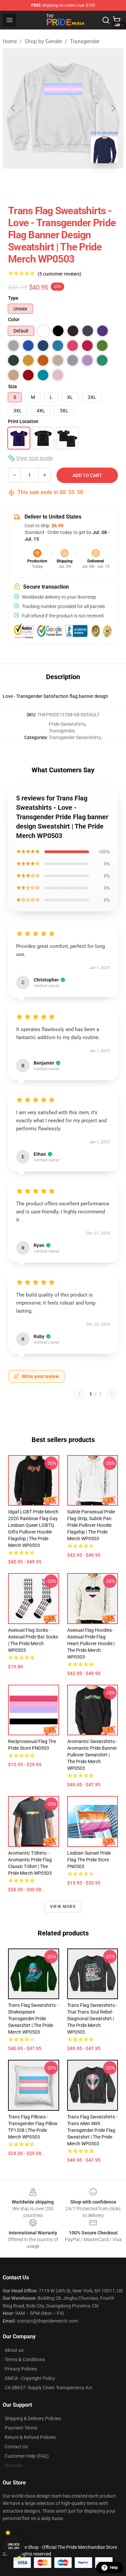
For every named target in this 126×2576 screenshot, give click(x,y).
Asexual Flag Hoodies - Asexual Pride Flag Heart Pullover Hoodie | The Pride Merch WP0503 (91, 1643)
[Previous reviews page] (79, 1394)
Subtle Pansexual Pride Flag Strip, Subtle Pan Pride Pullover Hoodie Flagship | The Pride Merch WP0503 (91, 1525)
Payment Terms (21, 2428)
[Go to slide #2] (54, 183)
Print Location (23, 421)
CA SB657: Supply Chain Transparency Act (48, 2387)
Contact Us (16, 2446)
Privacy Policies (21, 2369)
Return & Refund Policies (30, 2437)
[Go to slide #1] (19, 183)
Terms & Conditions (25, 2359)
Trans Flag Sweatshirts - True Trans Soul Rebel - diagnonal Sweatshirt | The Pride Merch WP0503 (92, 2018)
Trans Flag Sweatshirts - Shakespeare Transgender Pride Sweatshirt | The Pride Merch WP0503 (33, 2018)
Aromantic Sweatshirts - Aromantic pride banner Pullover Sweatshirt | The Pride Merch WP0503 (92, 1755)
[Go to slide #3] (89, 183)
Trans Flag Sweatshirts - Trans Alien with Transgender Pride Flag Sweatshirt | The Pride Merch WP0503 (92, 2130)
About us (14, 2350)
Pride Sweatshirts (67, 724)
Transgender (84, 41)
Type (13, 298)
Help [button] (109, 2568)
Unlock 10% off (13, 2546)
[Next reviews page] (112, 1394)
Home (10, 41)
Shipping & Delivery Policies (33, 2418)
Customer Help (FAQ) (27, 2456)
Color (13, 319)
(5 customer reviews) (59, 274)
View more (63, 1906)
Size (12, 386)
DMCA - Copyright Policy (30, 2378)
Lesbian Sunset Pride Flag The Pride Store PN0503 (89, 1859)
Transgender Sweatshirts (75, 737)
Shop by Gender (43, 41)
